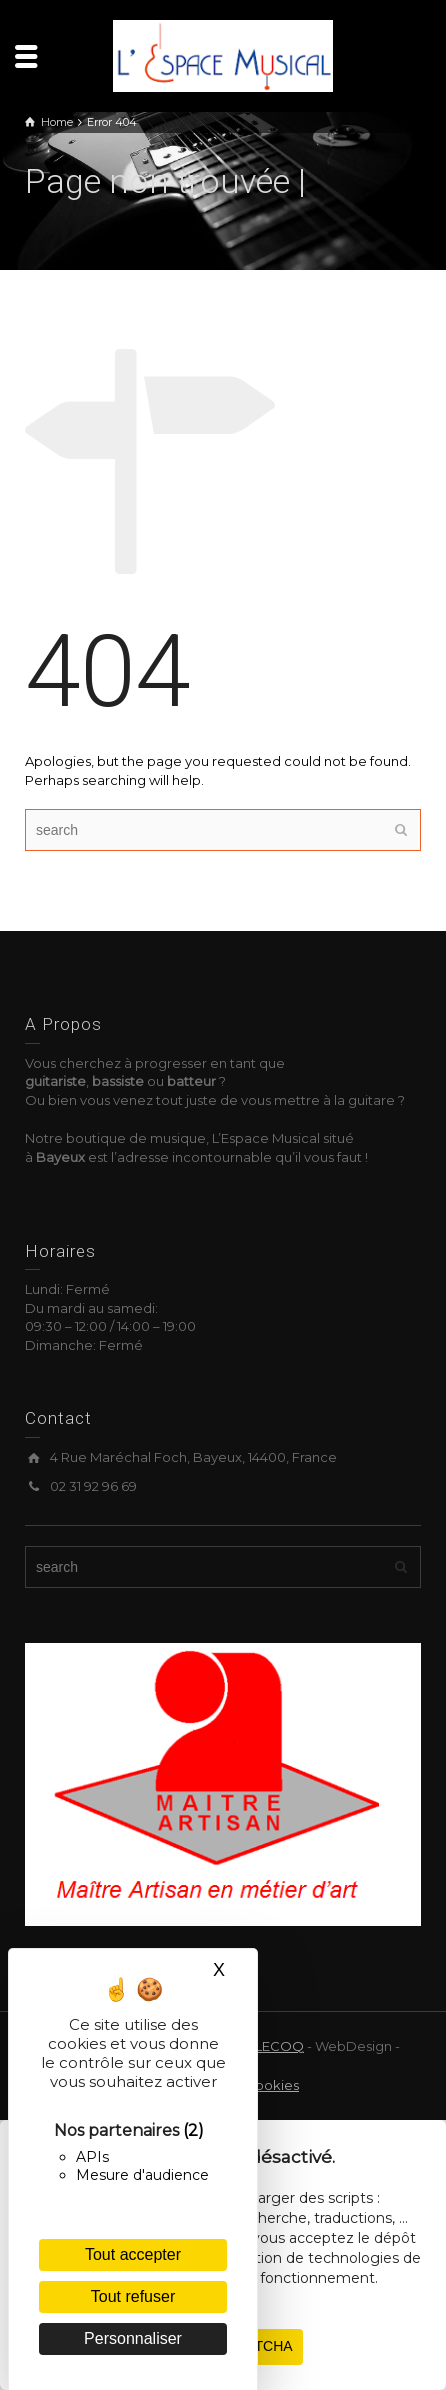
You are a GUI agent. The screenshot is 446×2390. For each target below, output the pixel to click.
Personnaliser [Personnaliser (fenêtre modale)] (133, 2338)
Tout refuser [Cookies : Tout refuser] (133, 2296)
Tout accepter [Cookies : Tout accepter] (133, 2254)
